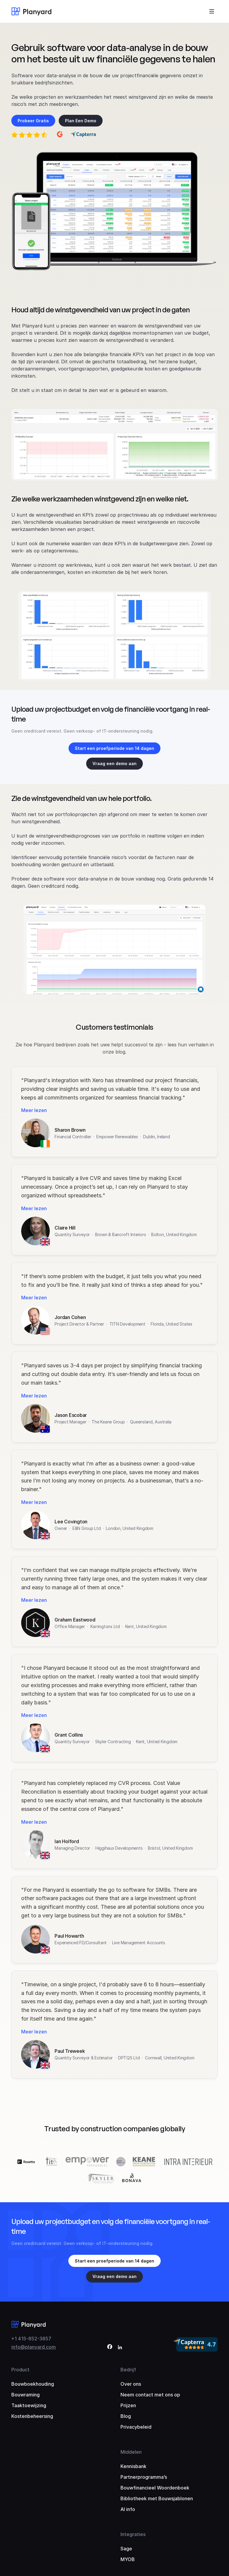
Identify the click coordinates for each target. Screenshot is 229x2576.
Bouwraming (25, 2395)
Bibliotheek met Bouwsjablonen (156, 2498)
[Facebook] (110, 2348)
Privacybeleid (135, 2427)
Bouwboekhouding (32, 2384)
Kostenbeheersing (32, 2416)
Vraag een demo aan (114, 763)
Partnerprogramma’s (143, 2477)
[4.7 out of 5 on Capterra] (83, 134)
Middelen (131, 2452)
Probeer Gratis (33, 120)
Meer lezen (34, 1110)
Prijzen (128, 2405)
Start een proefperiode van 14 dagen (114, 748)
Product (20, 2370)
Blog (125, 2416)
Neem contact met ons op (150, 2395)
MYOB (127, 2559)
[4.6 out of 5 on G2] (60, 134)
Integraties (133, 2534)
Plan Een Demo (80, 120)
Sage (126, 2549)
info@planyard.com (33, 2347)
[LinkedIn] (119, 2348)
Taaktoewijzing (28, 2405)
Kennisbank (133, 2466)
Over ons (130, 2384)
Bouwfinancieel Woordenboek (154, 2488)
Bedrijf (128, 2370)
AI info (127, 2509)
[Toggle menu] (212, 11)
